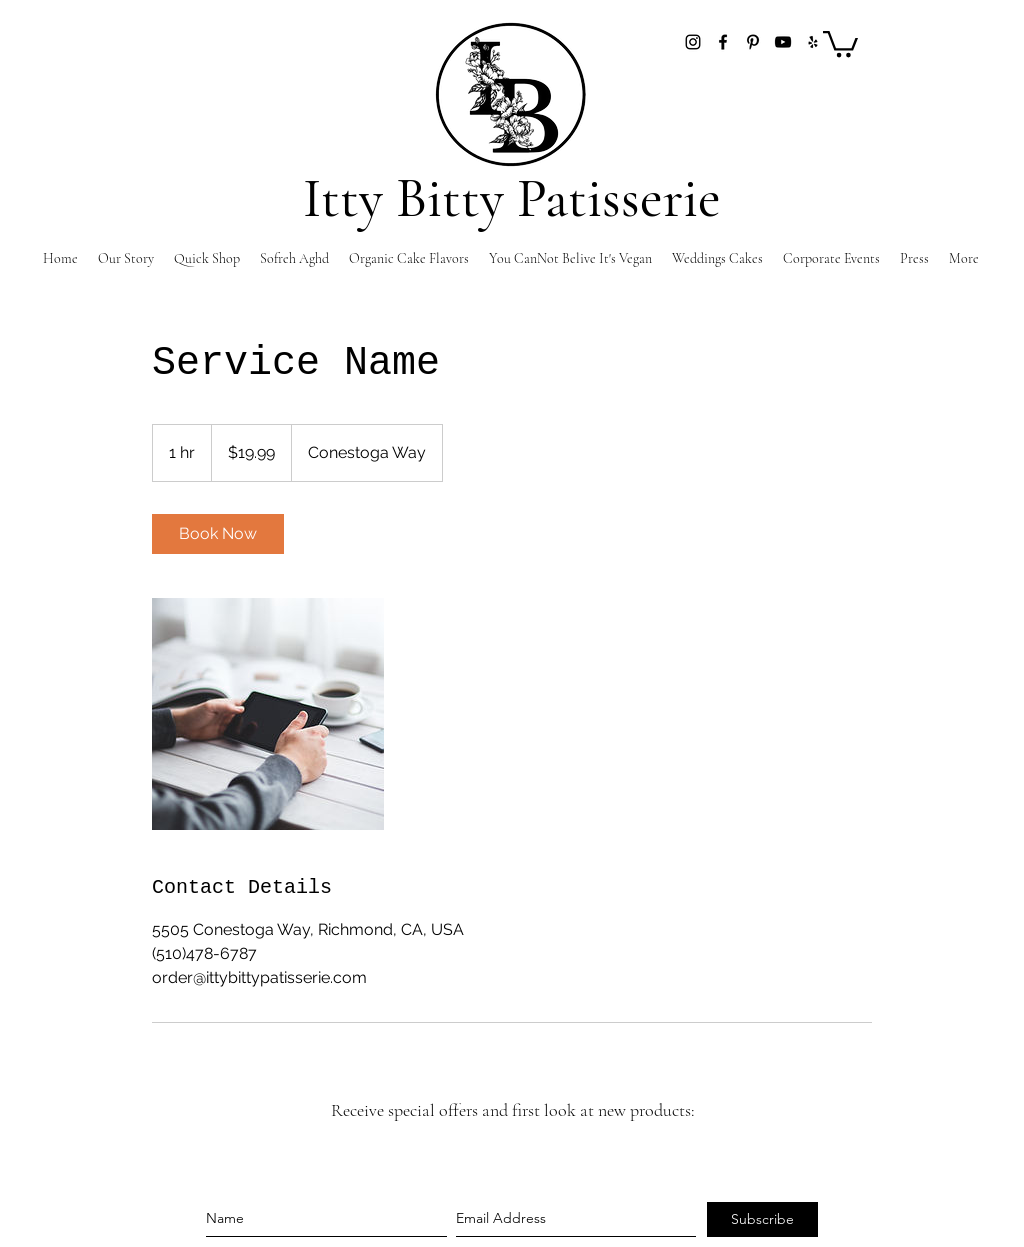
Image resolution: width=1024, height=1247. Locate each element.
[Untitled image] (268, 714)
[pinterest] (753, 42)
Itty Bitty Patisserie (512, 198)
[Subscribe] (762, 1219)
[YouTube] (783, 42)
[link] (218, 534)
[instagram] (693, 42)
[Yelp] (813, 42)
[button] (840, 42)
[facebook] (723, 42)
